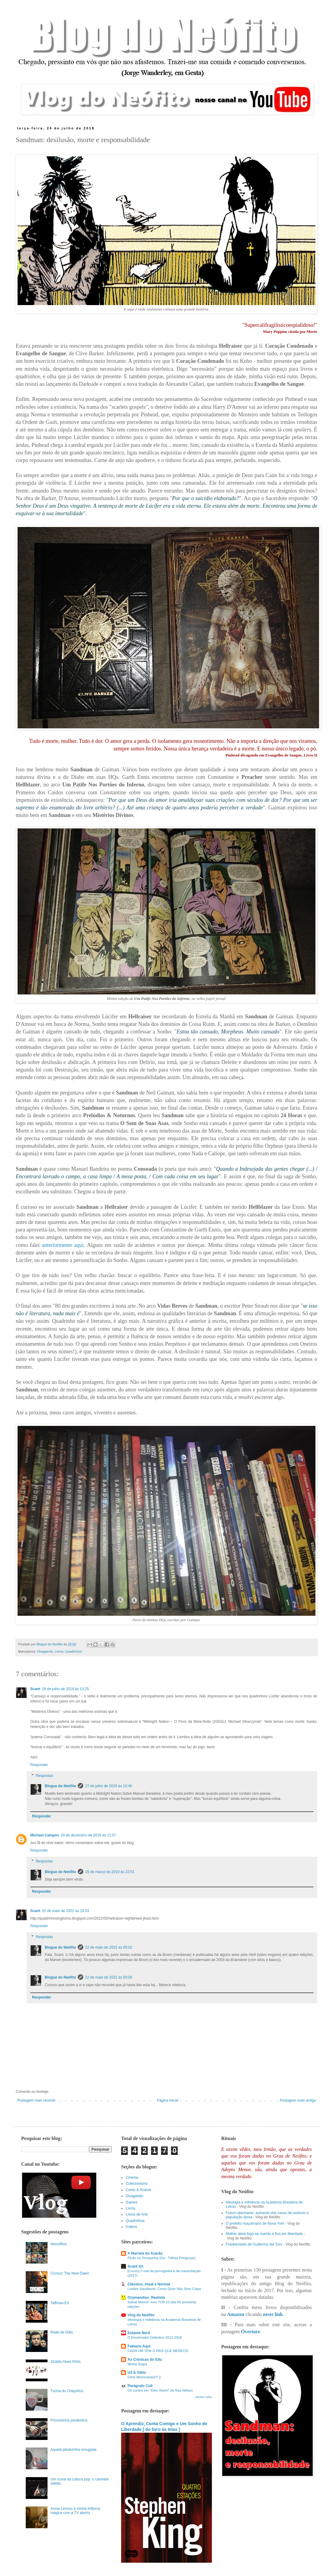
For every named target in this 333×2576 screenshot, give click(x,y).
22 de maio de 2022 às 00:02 (108, 1947)
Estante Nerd (138, 2333)
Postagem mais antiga (298, 2100)
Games (131, 2202)
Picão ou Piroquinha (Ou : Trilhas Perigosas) (161, 2258)
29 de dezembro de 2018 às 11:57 (88, 1835)
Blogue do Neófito (60, 1786)
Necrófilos (59, 2244)
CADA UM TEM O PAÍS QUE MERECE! (158, 2351)
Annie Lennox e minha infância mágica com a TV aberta (75, 2510)
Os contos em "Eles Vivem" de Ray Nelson (160, 2390)
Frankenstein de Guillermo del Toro (254, 2244)
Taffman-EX (60, 2303)
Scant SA (135, 2266)
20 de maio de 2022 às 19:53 (65, 1911)
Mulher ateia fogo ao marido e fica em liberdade (264, 2234)
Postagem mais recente (36, 2100)
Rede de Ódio (62, 2332)
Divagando (45, 1651)
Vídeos (131, 2227)
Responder (39, 1765)
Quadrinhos (73, 1651)
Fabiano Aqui (138, 2346)
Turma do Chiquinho (67, 2391)
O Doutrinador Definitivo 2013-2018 (154, 2337)
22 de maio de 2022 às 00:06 (108, 1977)
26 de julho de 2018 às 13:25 (65, 1689)
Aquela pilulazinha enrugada (73, 2450)
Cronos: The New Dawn (70, 2273)
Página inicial (167, 2100)
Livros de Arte (137, 2214)
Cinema (132, 2177)
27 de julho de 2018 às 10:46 (108, 1786)
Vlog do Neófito (140, 2315)
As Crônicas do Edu (144, 2359)
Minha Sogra (137, 2364)
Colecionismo (136, 2183)
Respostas (44, 1776)
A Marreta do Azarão (145, 2253)
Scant (35, 1689)
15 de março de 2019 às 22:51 (109, 1872)
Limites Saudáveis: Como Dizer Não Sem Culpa (164, 2289)
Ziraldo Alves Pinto (66, 2362)
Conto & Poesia (138, 2190)
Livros (59, 1651)
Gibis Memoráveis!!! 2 (144, 2377)
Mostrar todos (203, 2397)
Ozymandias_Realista (146, 2297)
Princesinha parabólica (69, 2420)
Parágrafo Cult (140, 2386)
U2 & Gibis (136, 2372)
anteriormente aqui (63, 1245)
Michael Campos (44, 1835)
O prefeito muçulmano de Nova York (255, 2223)
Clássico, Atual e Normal (148, 2284)
